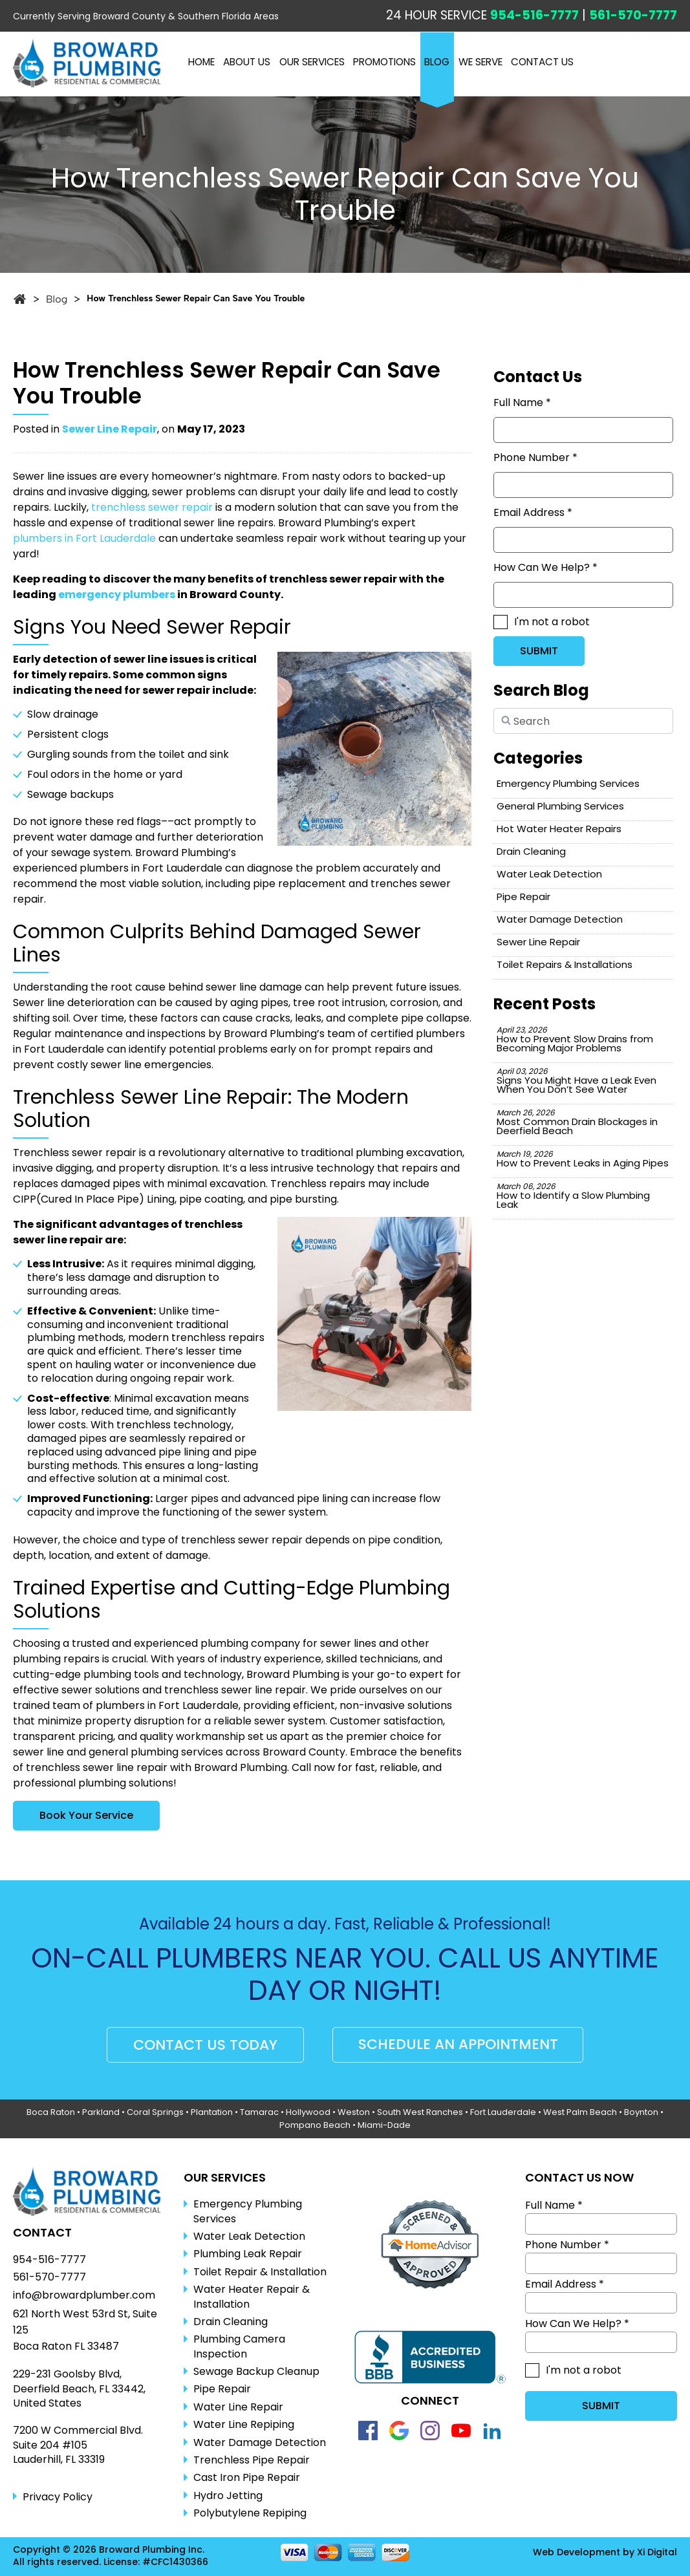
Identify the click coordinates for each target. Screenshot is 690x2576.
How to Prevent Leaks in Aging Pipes (583, 1159)
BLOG (438, 62)
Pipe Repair (523, 896)
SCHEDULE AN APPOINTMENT (458, 2045)
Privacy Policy (57, 2497)
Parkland (101, 2112)
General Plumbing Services (560, 806)
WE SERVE (482, 62)
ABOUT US (247, 62)
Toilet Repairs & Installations (564, 964)
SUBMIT (539, 650)
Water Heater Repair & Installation (251, 2296)
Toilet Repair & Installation (260, 2272)
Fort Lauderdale (503, 2112)
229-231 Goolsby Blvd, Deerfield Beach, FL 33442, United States (79, 2388)
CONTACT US (544, 62)
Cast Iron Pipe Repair (246, 2478)
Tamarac (259, 2112)
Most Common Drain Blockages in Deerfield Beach (577, 1122)
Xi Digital (657, 2552)
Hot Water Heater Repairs (559, 828)
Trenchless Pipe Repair (251, 2460)
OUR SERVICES (312, 62)
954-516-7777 (534, 15)
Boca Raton (51, 2112)
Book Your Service (86, 1815)
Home (201, 62)
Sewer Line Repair (109, 429)
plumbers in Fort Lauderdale (84, 538)
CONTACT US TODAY (205, 2045)
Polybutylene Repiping (250, 2513)
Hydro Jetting (228, 2496)
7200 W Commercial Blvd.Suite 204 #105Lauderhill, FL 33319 (78, 2445)
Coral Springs (155, 2112)
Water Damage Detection (560, 919)
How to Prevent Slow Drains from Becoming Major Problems (575, 1039)
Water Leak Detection (549, 874)
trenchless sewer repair (152, 507)
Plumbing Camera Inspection (239, 2346)
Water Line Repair (238, 2407)
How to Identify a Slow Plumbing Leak (573, 1196)
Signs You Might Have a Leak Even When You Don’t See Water (576, 1081)
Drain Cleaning (531, 851)
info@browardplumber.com (84, 2295)
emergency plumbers (116, 594)
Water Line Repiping (243, 2425)
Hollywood (308, 2112)
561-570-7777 (633, 15)
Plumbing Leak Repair (247, 2254)
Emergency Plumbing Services (568, 783)
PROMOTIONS (385, 62)
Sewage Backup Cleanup (256, 2372)
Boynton (641, 2112)
